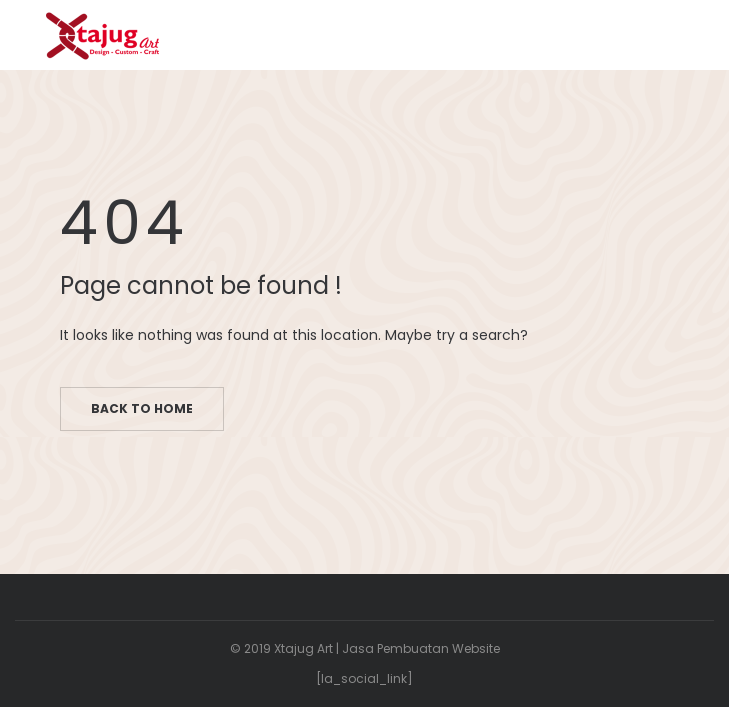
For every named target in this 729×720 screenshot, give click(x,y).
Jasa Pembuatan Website (421, 648)
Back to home (142, 408)
